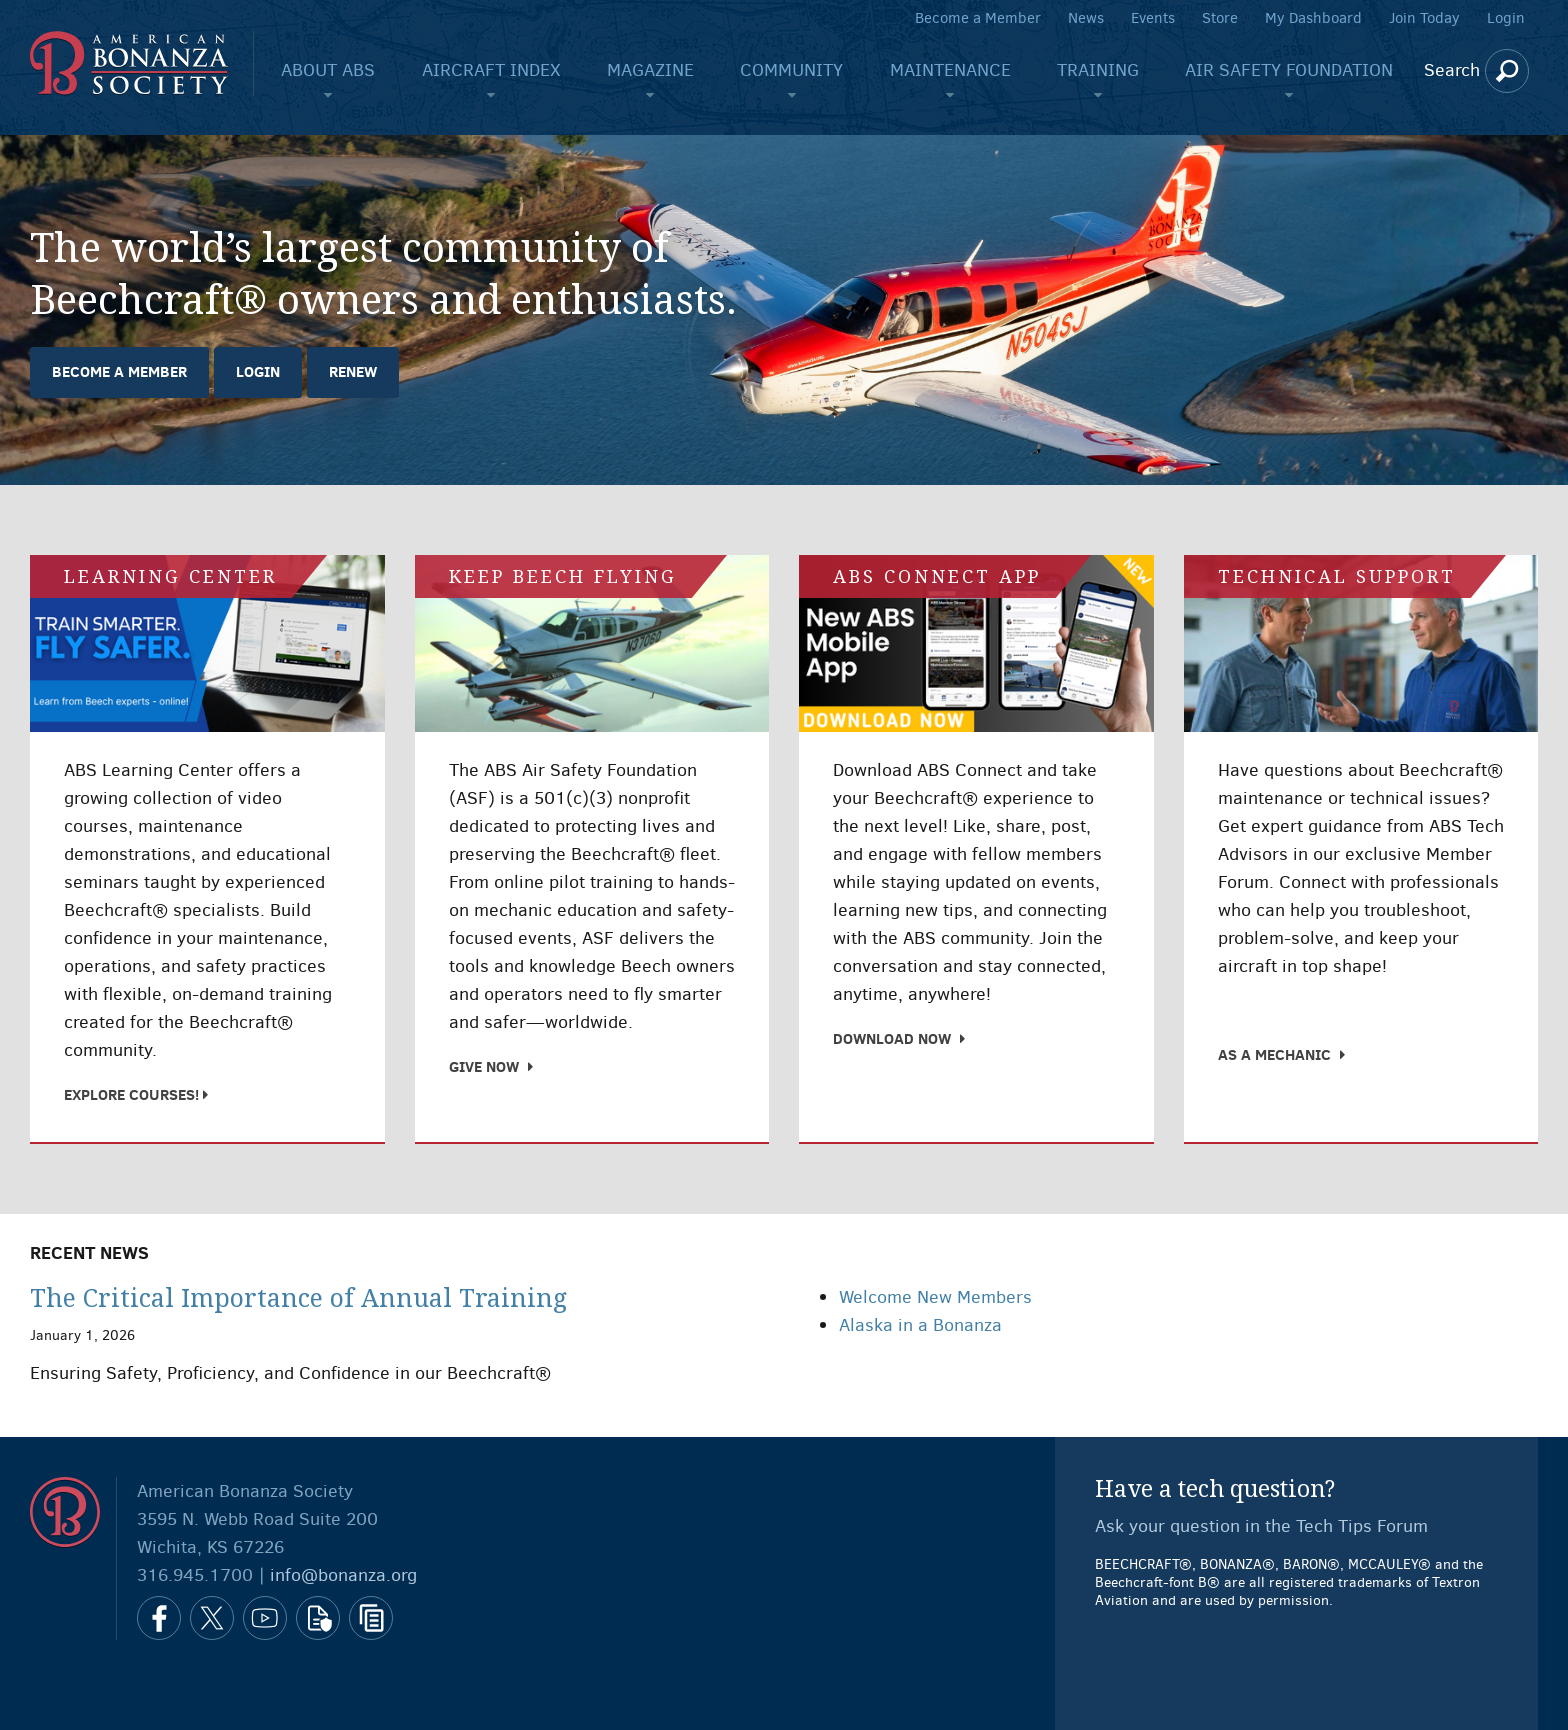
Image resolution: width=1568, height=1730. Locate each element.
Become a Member (978, 18)
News (1086, 18)
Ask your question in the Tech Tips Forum (1261, 1526)
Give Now (484, 1066)
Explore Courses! (133, 1094)
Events (1153, 18)
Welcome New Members (935, 1297)
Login (1506, 18)
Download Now (892, 1038)
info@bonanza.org (343, 1575)
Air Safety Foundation (1289, 70)
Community (791, 70)
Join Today (1424, 18)
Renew (353, 371)
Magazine (650, 70)
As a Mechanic (1274, 1054)
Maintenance (950, 70)
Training (1098, 70)
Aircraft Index (491, 70)
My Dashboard (1313, 18)
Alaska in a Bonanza (920, 1325)
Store (1220, 18)
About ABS (328, 70)
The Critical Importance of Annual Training (298, 1298)
